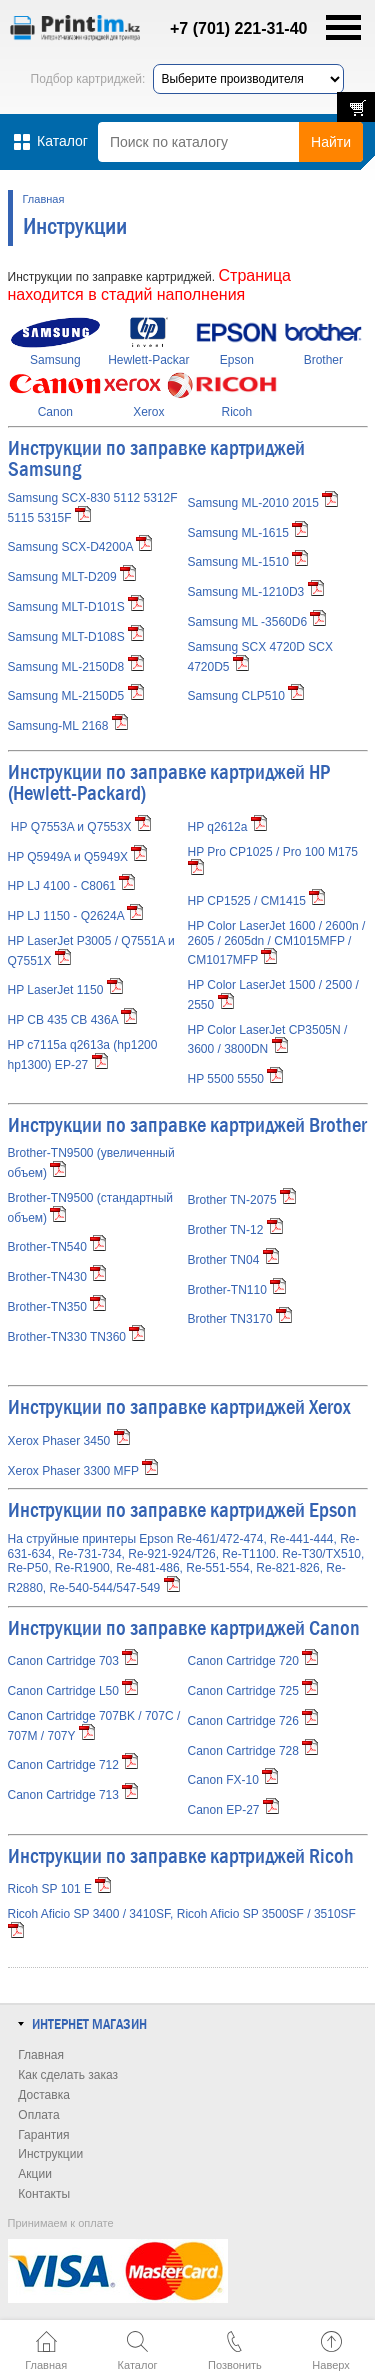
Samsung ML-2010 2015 (253, 503)
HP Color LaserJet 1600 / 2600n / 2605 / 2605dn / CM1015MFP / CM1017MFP (277, 943)
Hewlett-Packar (148, 360)
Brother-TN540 (57, 1247)
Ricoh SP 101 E (50, 1889)
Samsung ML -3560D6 (248, 622)
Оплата (38, 2115)
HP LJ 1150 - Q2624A (76, 916)
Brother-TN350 (57, 1307)
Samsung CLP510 (236, 696)
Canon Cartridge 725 (253, 1691)
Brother (323, 360)
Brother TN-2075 (242, 1200)
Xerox (148, 412)
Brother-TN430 (57, 1277)
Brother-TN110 (237, 1290)
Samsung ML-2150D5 (66, 696)
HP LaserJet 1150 (65, 990)
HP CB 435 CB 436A (73, 1020)
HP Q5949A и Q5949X (68, 857)
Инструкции (50, 2154)
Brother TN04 (233, 1260)
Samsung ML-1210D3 (246, 592)
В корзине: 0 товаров (356, 107)
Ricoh (237, 412)
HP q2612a (227, 827)
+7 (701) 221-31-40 (227, 28)
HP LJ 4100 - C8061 (72, 886)
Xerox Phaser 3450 (69, 1441)
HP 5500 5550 (236, 1079)
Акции (35, 2174)
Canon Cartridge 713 (73, 1795)
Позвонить (235, 2365)
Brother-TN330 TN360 (77, 1337)
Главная (44, 199)
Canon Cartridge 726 (253, 1721)
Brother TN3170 (240, 1319)
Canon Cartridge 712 (73, 1765)
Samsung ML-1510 (238, 562)
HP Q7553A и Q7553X (71, 827)
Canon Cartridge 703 (73, 1661)
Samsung (55, 360)
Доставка (44, 2095)
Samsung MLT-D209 (62, 577)
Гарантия (43, 2135)
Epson (237, 360)
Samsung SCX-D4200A (70, 547)
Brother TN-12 (235, 1230)
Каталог (138, 2365)
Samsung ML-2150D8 (66, 667)
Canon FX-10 (233, 1780)
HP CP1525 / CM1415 (257, 901)
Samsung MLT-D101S (66, 607)
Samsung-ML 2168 (58, 726)
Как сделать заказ (68, 2075)
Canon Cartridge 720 (253, 1661)
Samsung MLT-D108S (66, 637)
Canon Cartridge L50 (73, 1691)
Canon (55, 412)
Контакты (44, 2194)
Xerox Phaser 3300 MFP (83, 1471)
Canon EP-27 (233, 1810)
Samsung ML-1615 (238, 533)
